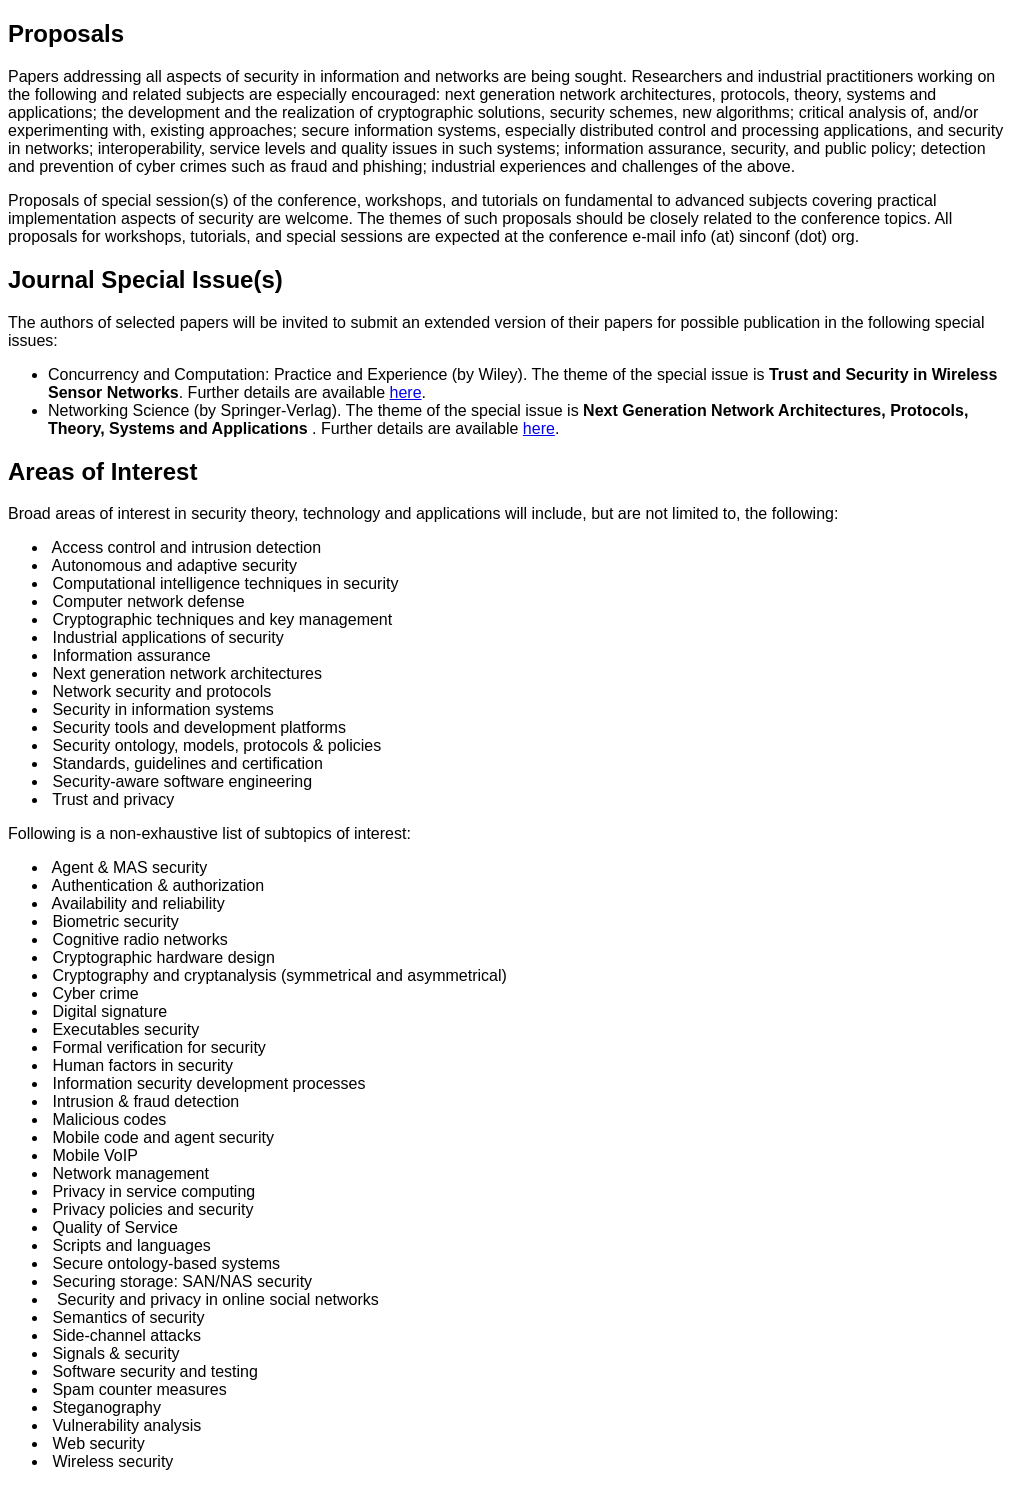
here (406, 392)
